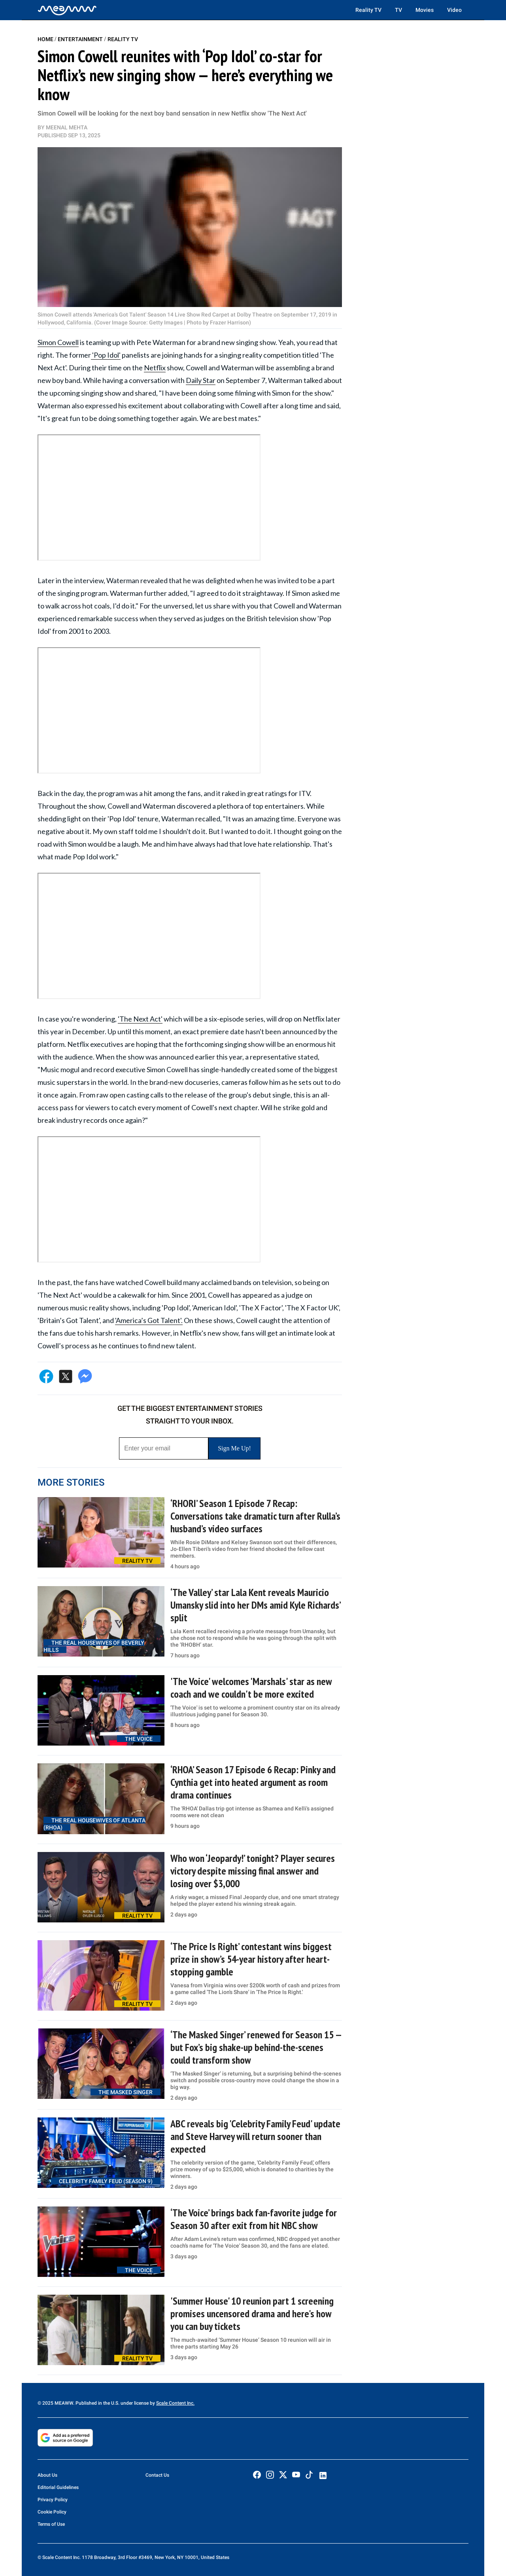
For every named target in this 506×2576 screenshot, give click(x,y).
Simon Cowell (58, 342)
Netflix (155, 367)
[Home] (67, 10)
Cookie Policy (52, 2512)
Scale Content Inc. (175, 2403)
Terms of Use (51, 2524)
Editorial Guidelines (58, 2487)
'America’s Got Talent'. (149, 1320)
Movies (424, 10)
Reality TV (368, 10)
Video (454, 10)
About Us (47, 2475)
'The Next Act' (140, 1018)
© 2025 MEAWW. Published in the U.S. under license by (97, 2403)
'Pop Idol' (106, 355)
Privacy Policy (53, 2499)
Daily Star (200, 380)
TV (398, 10)
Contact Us (157, 2475)
